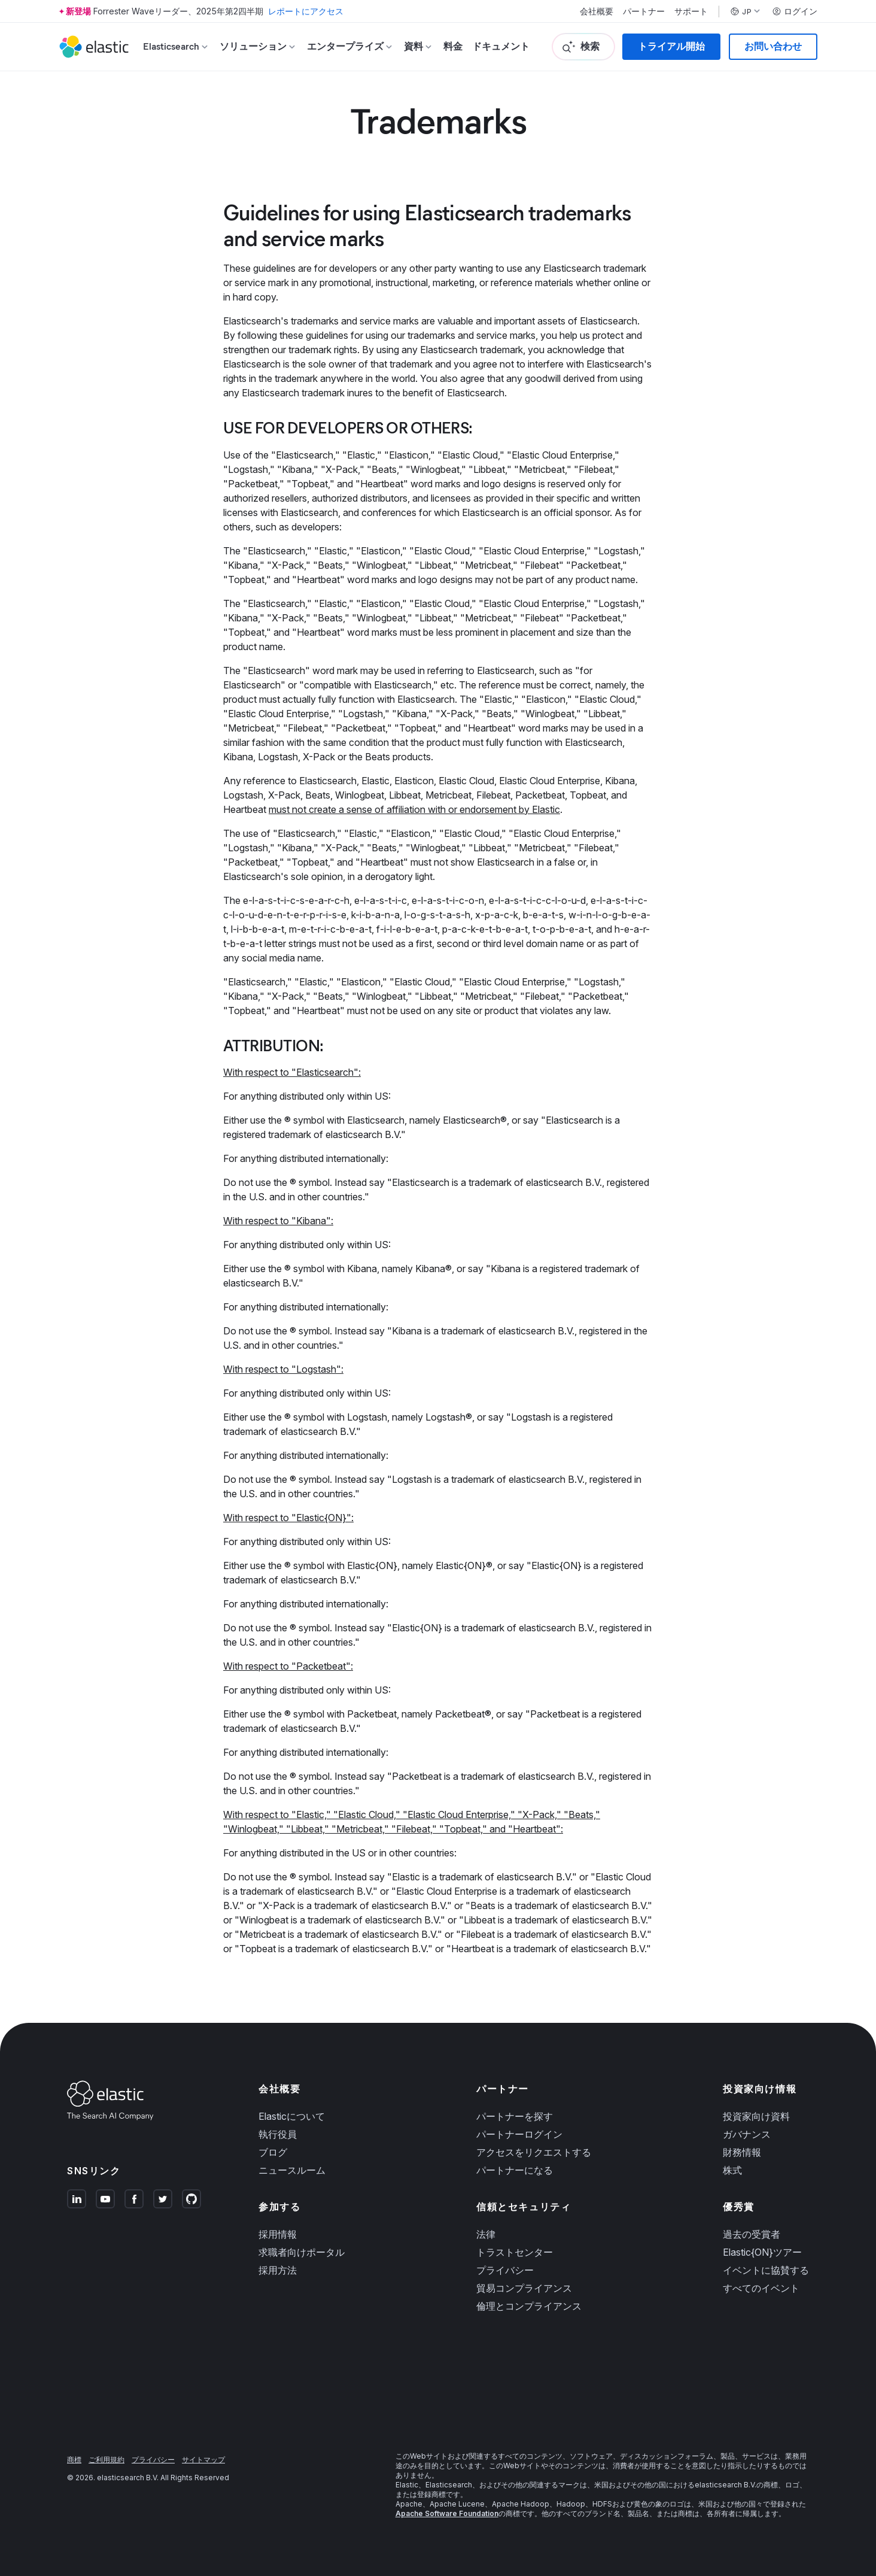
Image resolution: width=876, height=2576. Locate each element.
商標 (74, 2459)
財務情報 (742, 2152)
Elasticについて (291, 2116)
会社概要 (596, 11)
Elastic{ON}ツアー (762, 2252)
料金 (453, 46)
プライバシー (505, 2270)
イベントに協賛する (766, 2270)
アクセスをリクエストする (533, 2152)
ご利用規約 (106, 2459)
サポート (691, 11)
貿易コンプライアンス (524, 2288)
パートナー (644, 11)
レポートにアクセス (305, 11)
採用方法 (277, 2270)
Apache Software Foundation (447, 2513)
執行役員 (277, 2134)
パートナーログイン (519, 2134)
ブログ (272, 2152)
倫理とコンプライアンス (529, 2306)
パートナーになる (514, 2170)
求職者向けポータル (301, 2252)
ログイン (794, 11)
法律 (485, 2234)
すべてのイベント (761, 2288)
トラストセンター (514, 2252)
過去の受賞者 (751, 2234)
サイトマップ (203, 2459)
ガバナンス (747, 2134)
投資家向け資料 (756, 2116)
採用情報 (277, 2234)
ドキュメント (501, 46)
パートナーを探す (514, 2116)
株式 (732, 2170)
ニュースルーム (292, 2170)
